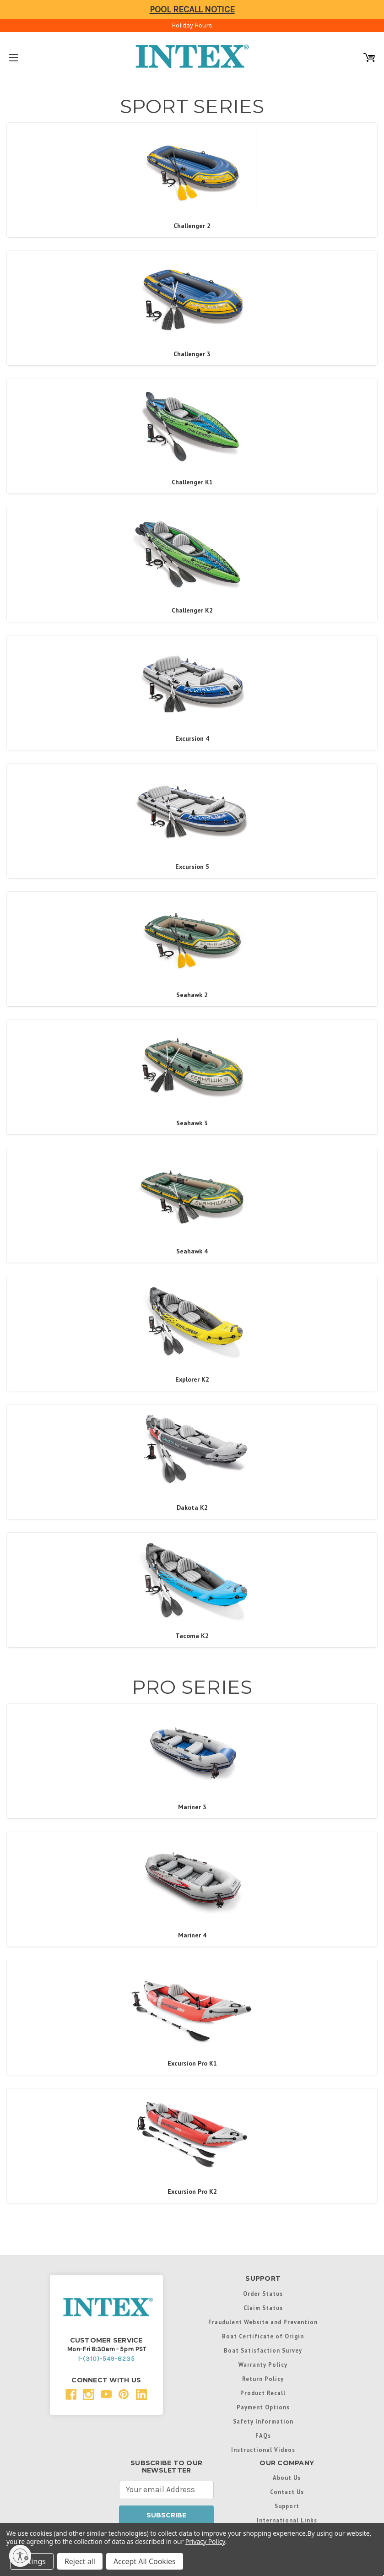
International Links (287, 2520)
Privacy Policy (205, 2541)
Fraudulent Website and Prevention (263, 2322)
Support (287, 2506)
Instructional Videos (263, 2449)
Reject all (80, 2561)
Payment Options (263, 2407)
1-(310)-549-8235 (106, 2359)
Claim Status (263, 2307)
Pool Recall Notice (192, 9)
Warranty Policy (262, 2364)
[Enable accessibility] (20, 2556)
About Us (287, 2477)
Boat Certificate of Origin (263, 2336)
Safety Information (263, 2421)
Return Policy (263, 2378)
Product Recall (263, 2393)
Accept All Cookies (145, 2561)
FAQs (263, 2435)
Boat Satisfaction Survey (263, 2350)
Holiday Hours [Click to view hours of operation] (192, 25)
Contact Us (287, 2491)
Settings (32, 2561)
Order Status (263, 2293)
